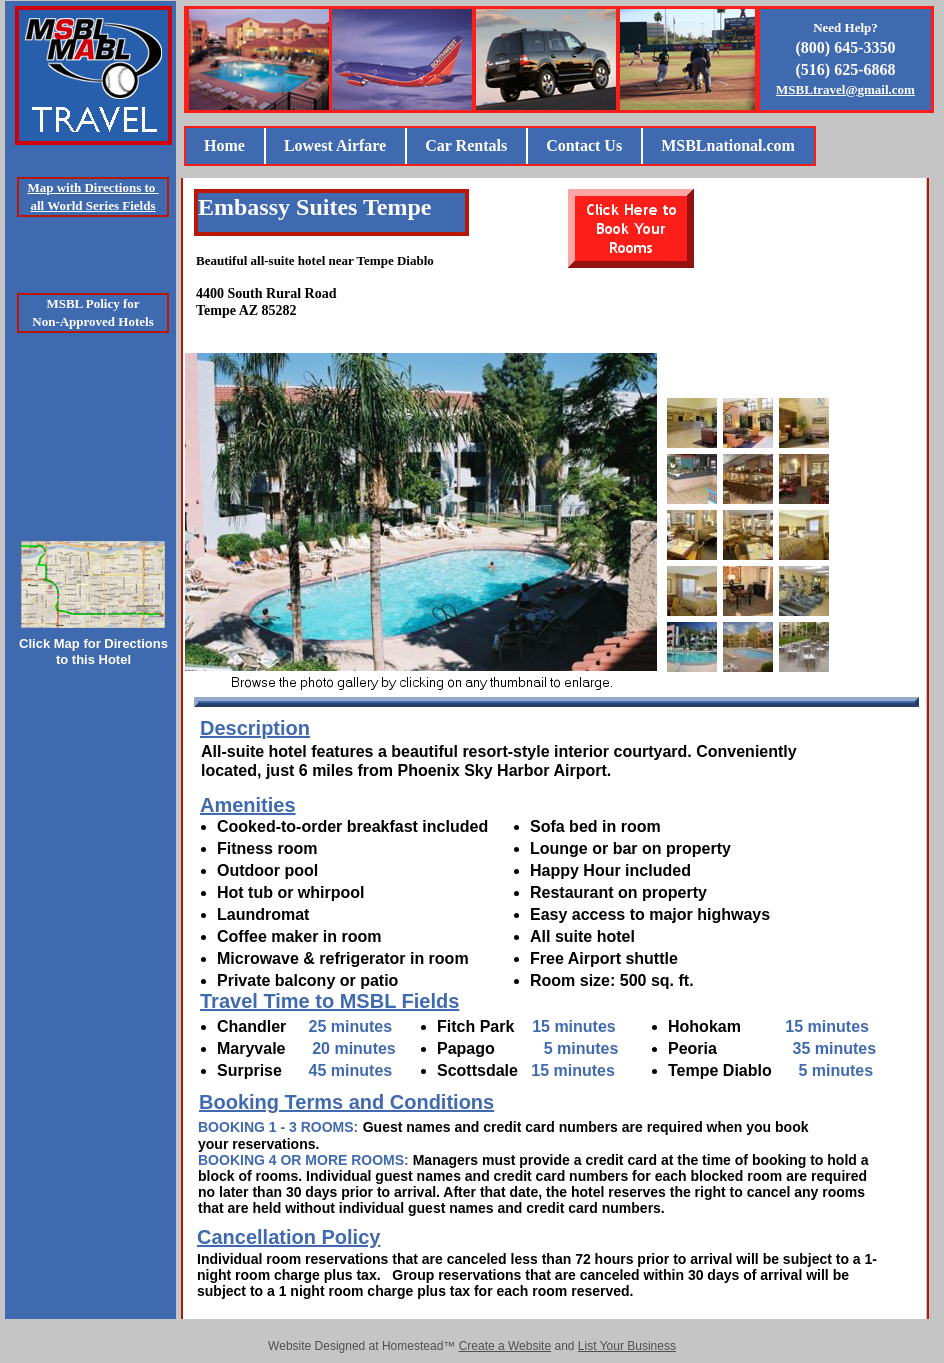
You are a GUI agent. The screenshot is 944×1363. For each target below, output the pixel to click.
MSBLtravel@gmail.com (845, 89)
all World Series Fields (92, 205)
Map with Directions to (92, 187)
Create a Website (505, 1346)
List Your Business (627, 1346)
